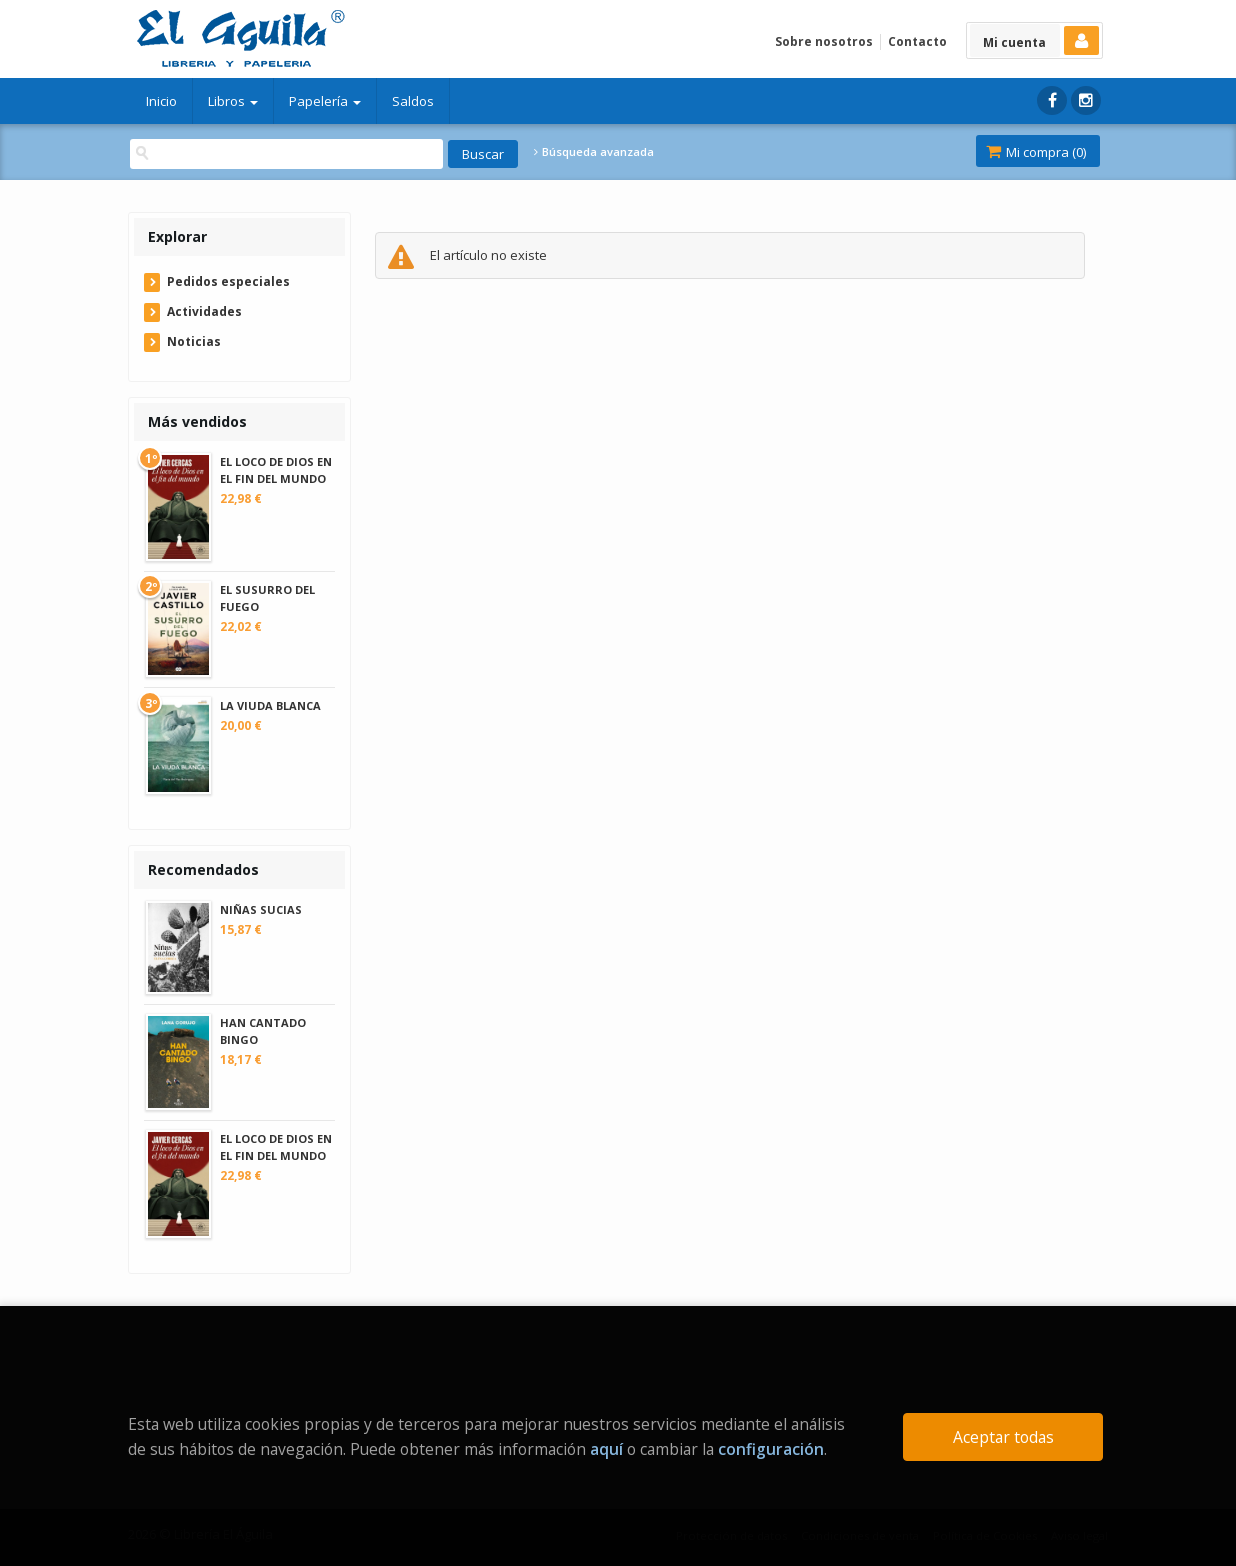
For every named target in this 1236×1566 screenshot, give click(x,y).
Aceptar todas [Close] (1003, 1437)
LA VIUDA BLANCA (270, 705)
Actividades (204, 311)
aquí (606, 1449)
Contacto (917, 41)
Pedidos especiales (228, 281)
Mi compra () (1036, 152)
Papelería (325, 101)
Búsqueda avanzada (594, 152)
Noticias (194, 341)
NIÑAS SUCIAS (261, 909)
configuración (771, 1449)
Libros (233, 101)
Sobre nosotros (824, 41)
